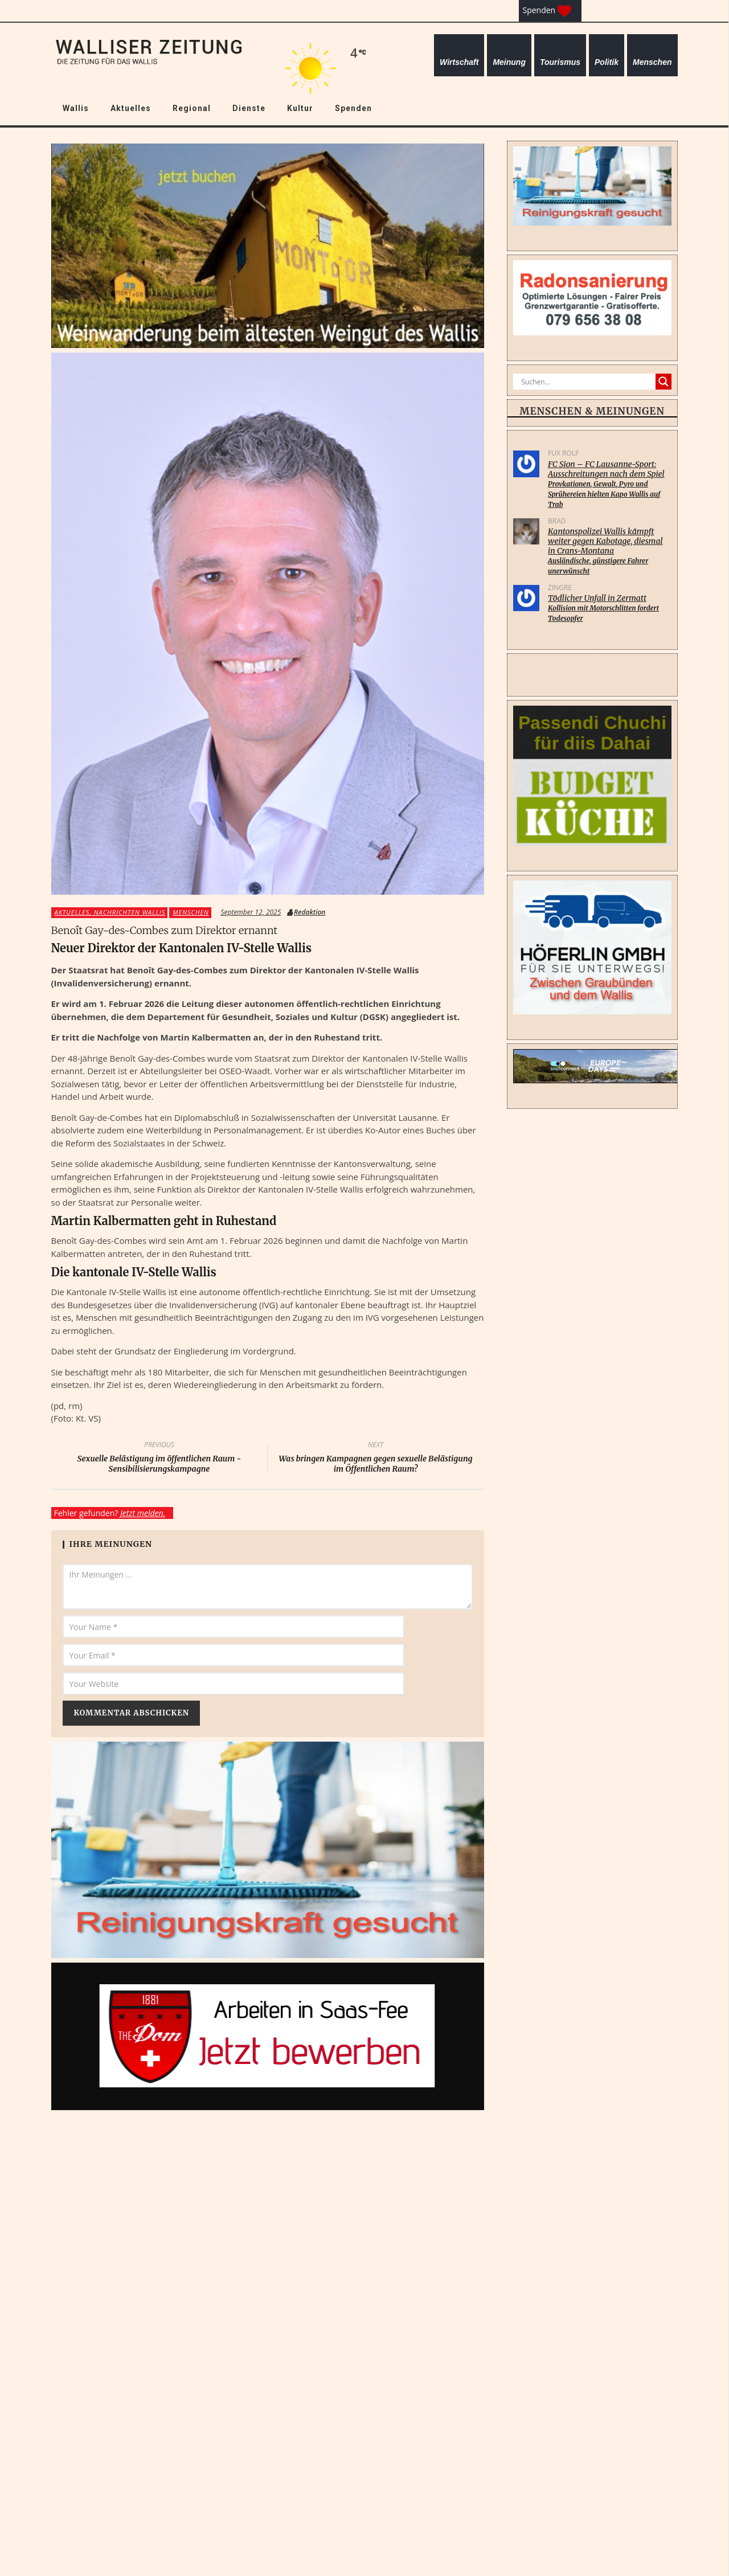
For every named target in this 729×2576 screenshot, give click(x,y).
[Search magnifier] (663, 382)
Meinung (509, 62)
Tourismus (560, 62)
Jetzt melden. (142, 1513)
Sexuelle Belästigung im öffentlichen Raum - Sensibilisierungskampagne (159, 1458)
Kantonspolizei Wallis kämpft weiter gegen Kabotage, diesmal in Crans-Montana (609, 551)
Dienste (248, 108)
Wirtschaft (459, 62)
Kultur (300, 108)
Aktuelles (130, 108)
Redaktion (309, 912)
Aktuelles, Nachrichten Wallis (110, 912)
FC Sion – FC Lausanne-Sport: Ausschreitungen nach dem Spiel (609, 484)
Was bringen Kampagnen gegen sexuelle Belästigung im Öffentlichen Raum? (376, 1458)
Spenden (353, 108)
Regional (192, 108)
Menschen (652, 62)
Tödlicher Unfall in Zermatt (609, 608)
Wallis (76, 108)
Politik (607, 62)
